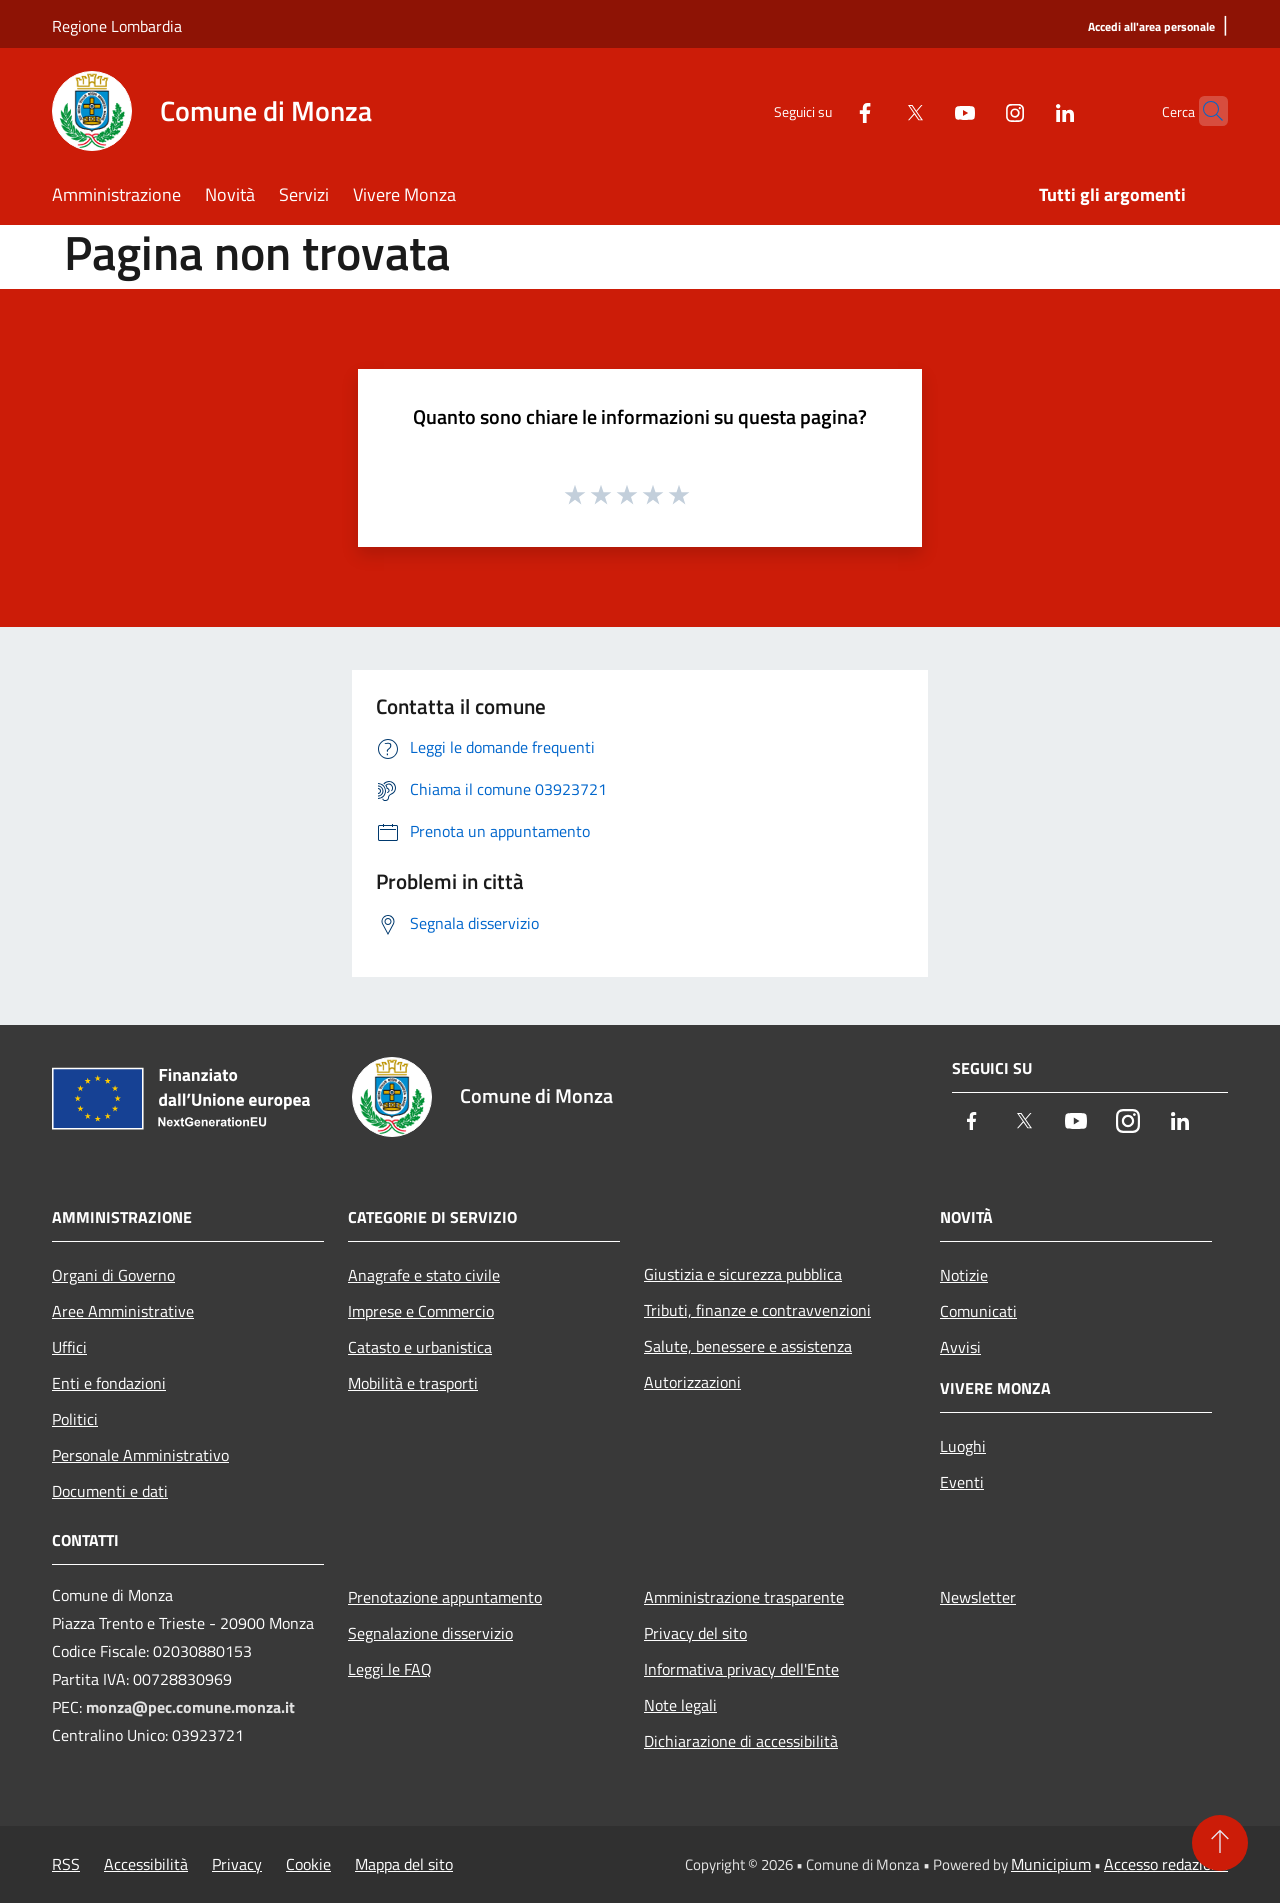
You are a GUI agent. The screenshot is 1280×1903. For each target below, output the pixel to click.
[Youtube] (926, 110)
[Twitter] (876, 110)
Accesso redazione (1166, 1864)
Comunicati (978, 1311)
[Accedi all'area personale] (1151, 27)
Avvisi (960, 1347)
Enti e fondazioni (109, 1383)
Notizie (964, 1275)
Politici (75, 1419)
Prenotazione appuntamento (445, 1597)
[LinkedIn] (1026, 110)
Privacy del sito (695, 1633)
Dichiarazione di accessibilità (741, 1741)
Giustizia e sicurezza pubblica (743, 1274)
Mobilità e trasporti (413, 1383)
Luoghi (963, 1446)
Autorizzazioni (692, 1382)
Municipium (1051, 1864)
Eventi (962, 1482)
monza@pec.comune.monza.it (190, 1707)
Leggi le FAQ (390, 1669)
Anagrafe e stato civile (424, 1275)
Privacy (237, 1864)
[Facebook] (826, 110)
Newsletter (978, 1597)
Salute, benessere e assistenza (748, 1346)
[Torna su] (1220, 1843)
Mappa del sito (404, 1864)
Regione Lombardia (117, 26)
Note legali (680, 1705)
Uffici (69, 1347)
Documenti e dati (110, 1491)
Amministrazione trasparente (744, 1597)
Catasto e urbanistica (420, 1347)
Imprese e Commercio (421, 1311)
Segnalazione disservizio (430, 1633)
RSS (66, 1864)
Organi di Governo (113, 1275)
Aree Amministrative (123, 1311)
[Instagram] (976, 110)
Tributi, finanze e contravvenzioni (757, 1310)
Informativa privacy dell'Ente (741, 1669)
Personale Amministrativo (140, 1455)
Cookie (308, 1864)
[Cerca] (1204, 111)
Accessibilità (146, 1864)
